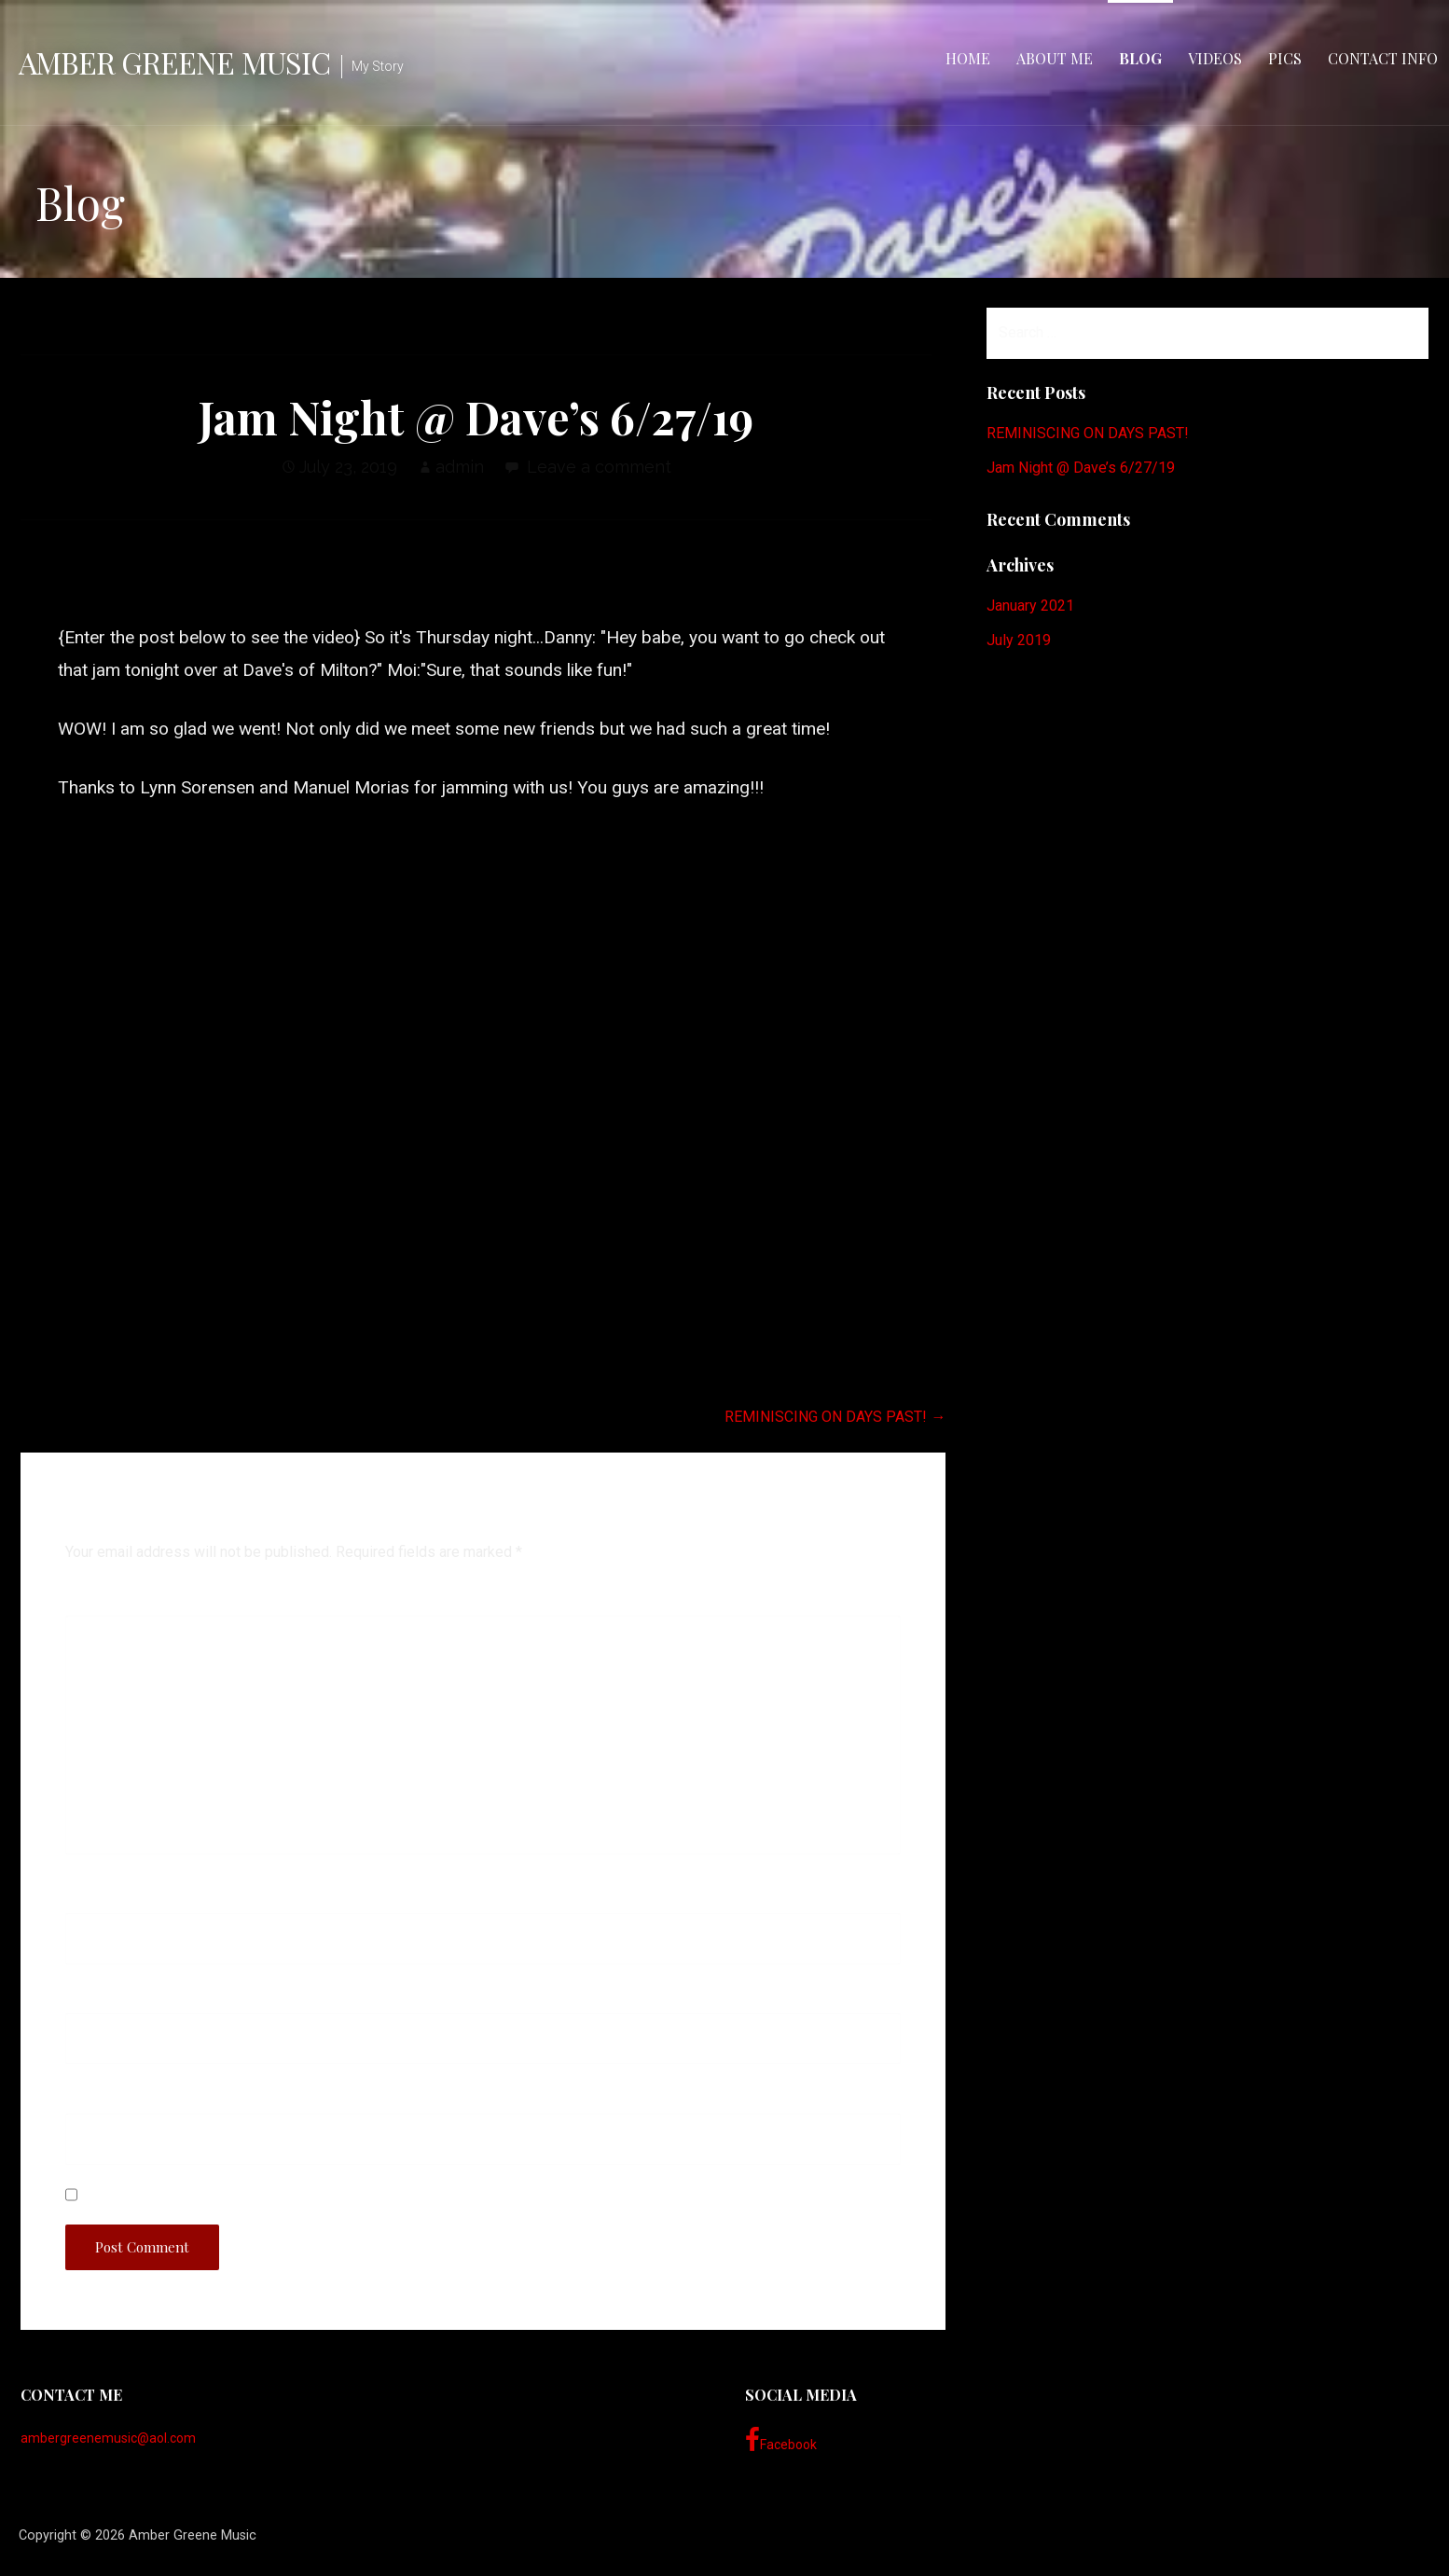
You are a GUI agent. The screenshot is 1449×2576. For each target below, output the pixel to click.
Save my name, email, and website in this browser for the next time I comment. (364, 2194)
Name (91, 1898)
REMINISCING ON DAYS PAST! (1088, 433)
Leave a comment (599, 466)
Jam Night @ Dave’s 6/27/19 (1081, 467)
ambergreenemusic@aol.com (108, 2438)
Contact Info (1383, 58)
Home (967, 58)
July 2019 (1019, 640)
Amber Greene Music (174, 62)
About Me (1054, 58)
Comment (105, 1601)
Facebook (781, 2440)
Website (92, 2099)
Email (91, 1999)
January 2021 (1030, 605)
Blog (1140, 58)
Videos (1215, 58)
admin (459, 466)
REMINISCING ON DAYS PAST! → (834, 1417)
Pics (1285, 58)
